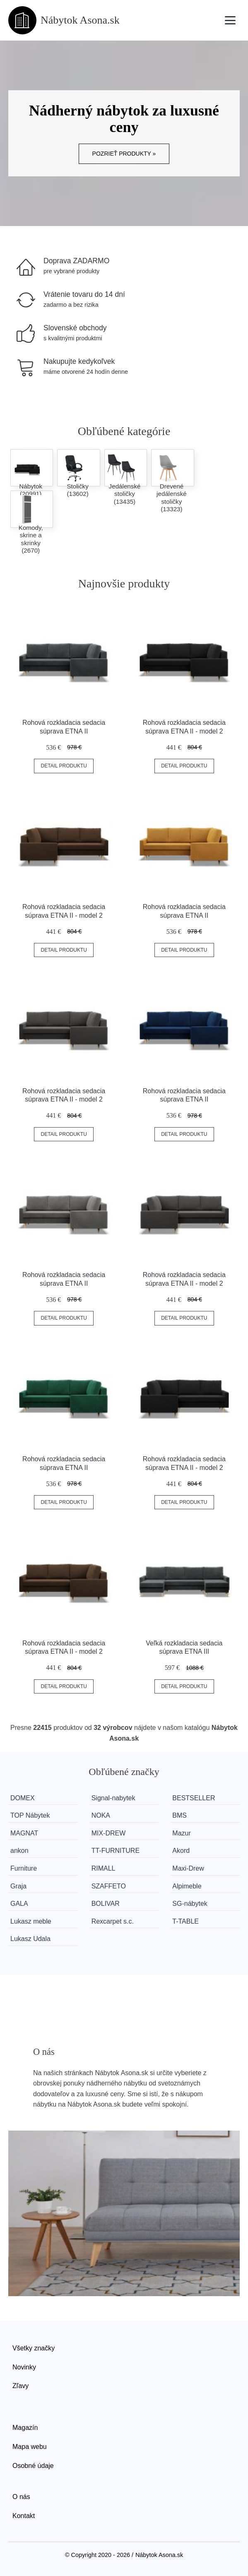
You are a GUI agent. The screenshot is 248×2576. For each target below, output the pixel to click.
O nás (21, 2496)
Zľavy (20, 2385)
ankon (19, 1850)
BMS (179, 1815)
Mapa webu (29, 2446)
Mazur (181, 1833)
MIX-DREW (108, 1833)
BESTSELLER (193, 1798)
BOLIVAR (105, 1903)
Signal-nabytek (113, 1798)
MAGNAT (24, 1833)
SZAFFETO (108, 1886)
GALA (19, 1903)
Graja (18, 1886)
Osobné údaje (33, 2465)
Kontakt (23, 2515)
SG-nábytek (189, 1903)
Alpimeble (186, 1886)
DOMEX (22, 1798)
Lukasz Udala (30, 1938)
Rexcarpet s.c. (112, 1921)
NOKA (100, 1815)
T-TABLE (185, 1921)
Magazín (25, 2427)
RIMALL (103, 1868)
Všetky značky (33, 2348)
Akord (181, 1850)
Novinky (24, 2367)
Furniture (23, 1868)
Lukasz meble (30, 1921)
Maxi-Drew (188, 1868)
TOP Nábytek (30, 1815)
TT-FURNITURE (115, 1850)
